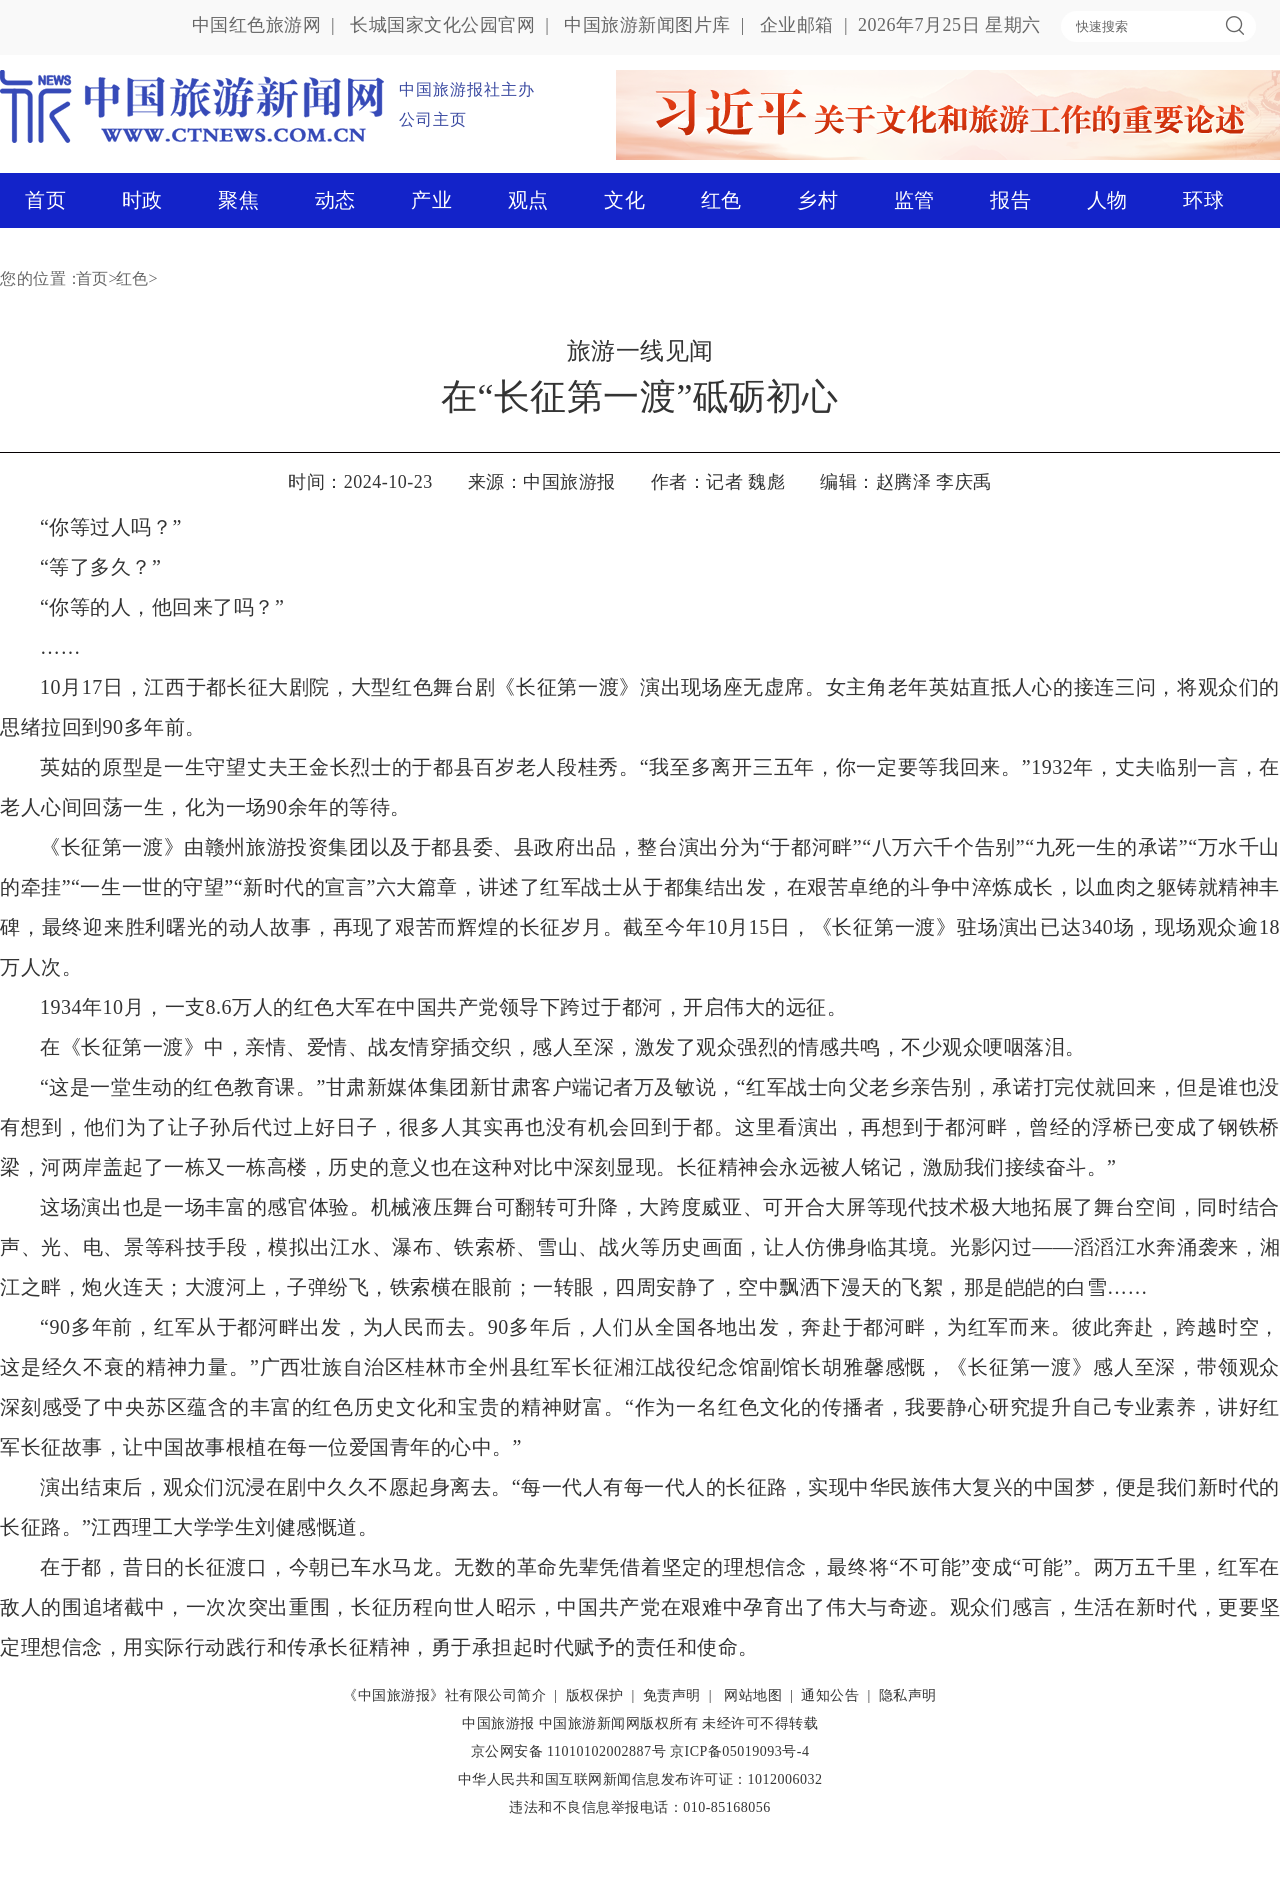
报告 (1010, 200)
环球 (1203, 200)
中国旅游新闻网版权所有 (619, 1723)
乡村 (817, 200)
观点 (528, 200)
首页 (45, 200)
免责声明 (672, 1695)
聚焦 (238, 200)
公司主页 (433, 119)
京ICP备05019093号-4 (739, 1751)
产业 (431, 200)
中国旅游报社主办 (467, 89)
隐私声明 (908, 1695)
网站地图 (753, 1695)
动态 (335, 200)
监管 (914, 200)
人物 (1107, 200)
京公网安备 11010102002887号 (568, 1751)
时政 (142, 200)
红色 (721, 200)
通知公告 (830, 1695)
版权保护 (595, 1695)
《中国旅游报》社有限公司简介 (444, 1695)
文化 (624, 200)
